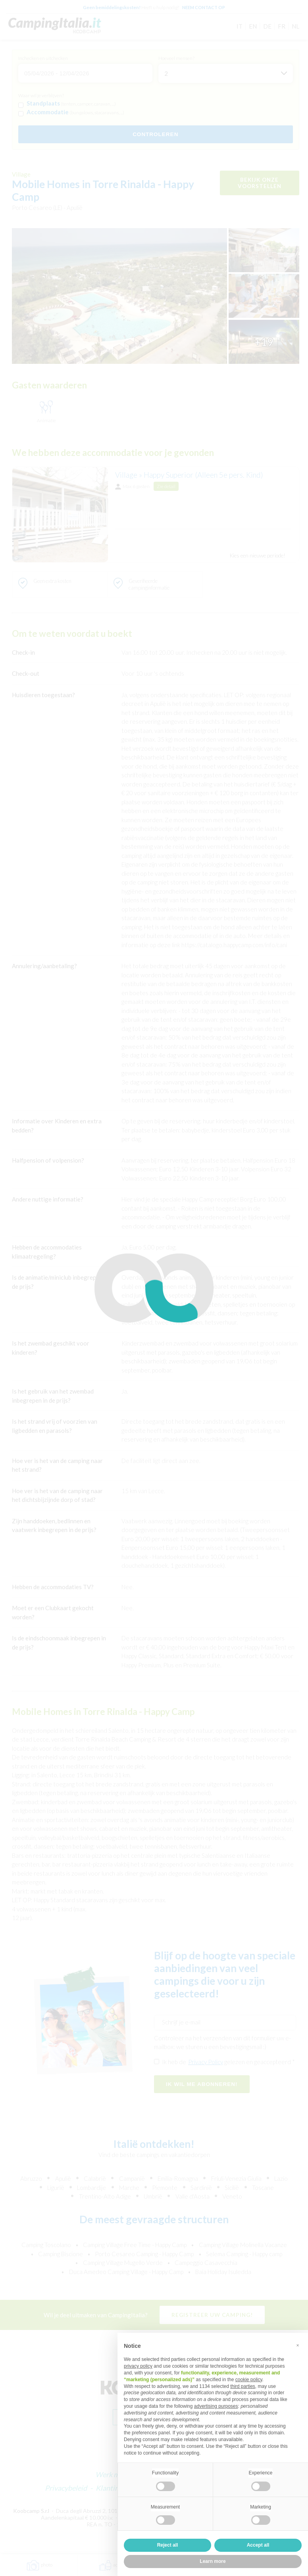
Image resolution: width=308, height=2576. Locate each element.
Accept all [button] (258, 2545)
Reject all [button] (167, 2545)
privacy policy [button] (138, 2366)
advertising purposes (216, 2406)
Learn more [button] (212, 2561)
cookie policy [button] (248, 2379)
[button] (297, 2345)
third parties (242, 2386)
